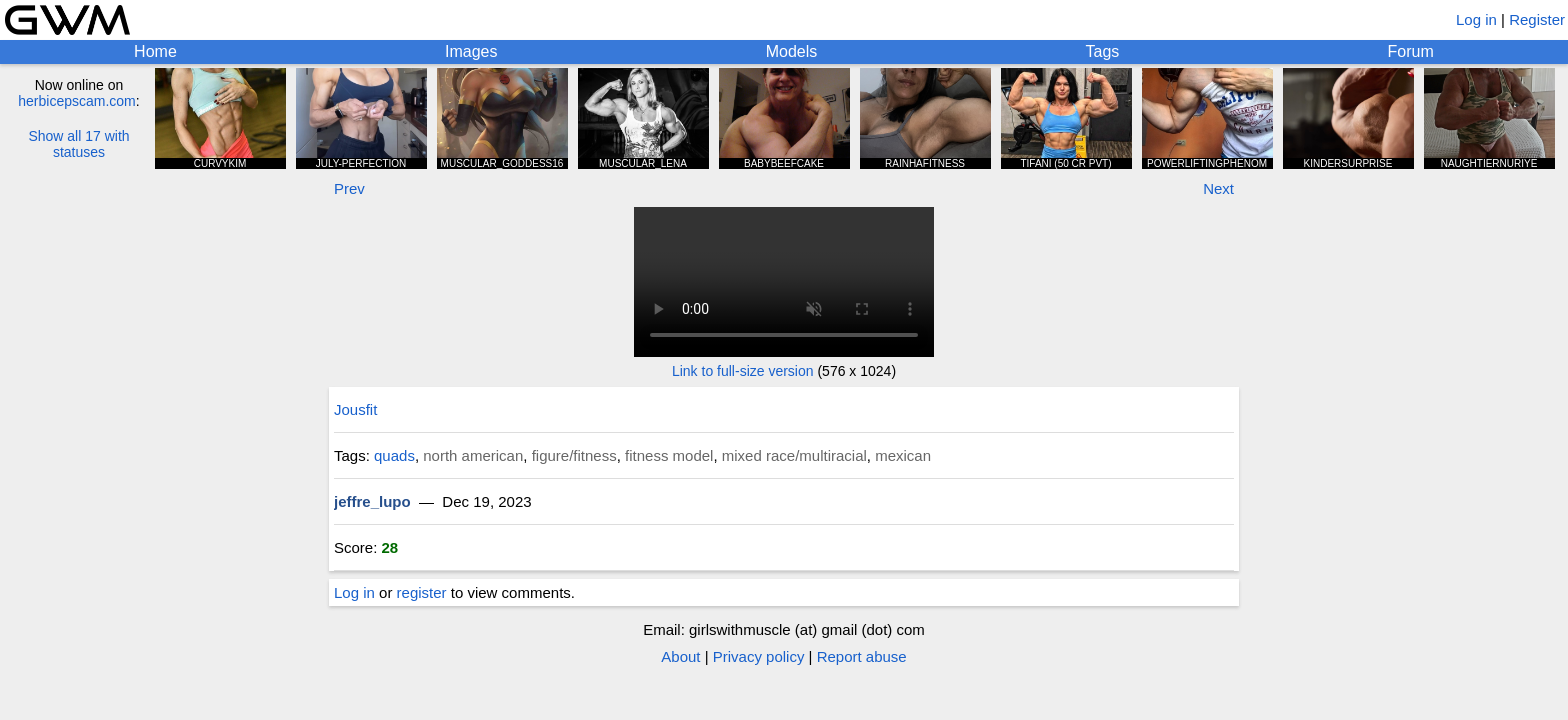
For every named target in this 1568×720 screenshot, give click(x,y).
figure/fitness (574, 455)
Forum (1411, 51)
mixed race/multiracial (794, 455)
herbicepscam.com (77, 101)
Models (792, 51)
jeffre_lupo (372, 501)
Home (155, 51)
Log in (1476, 19)
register (422, 592)
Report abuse (862, 656)
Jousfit (355, 409)
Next (1218, 188)
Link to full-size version (743, 371)
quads (394, 455)
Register (1537, 19)
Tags (1103, 51)
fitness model (669, 455)
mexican (903, 455)
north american (473, 455)
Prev (349, 188)
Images (471, 51)
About (680, 656)
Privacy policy (759, 656)
